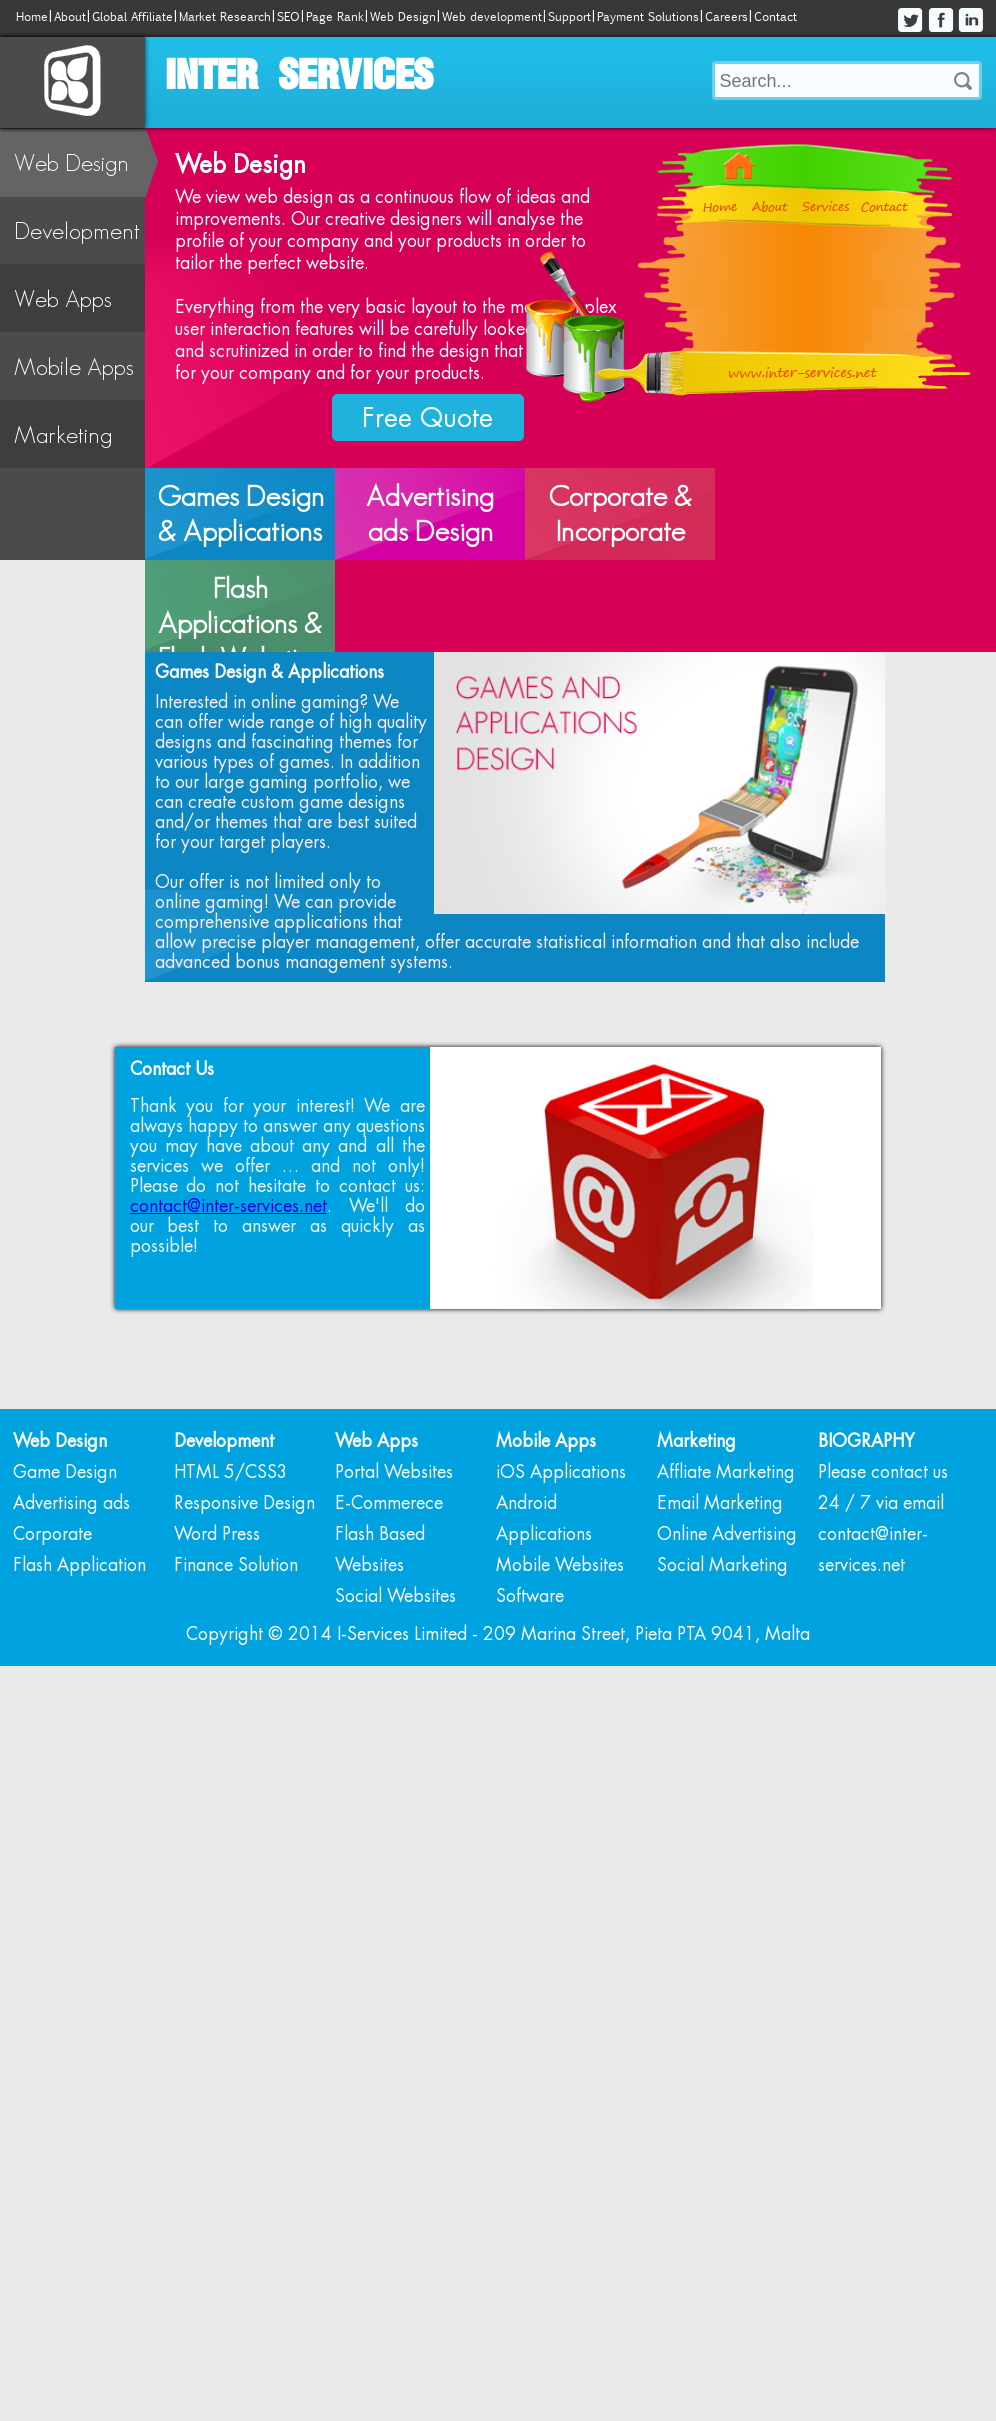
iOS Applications (561, 1617)
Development (77, 230)
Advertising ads (71, 1648)
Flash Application (79, 1710)
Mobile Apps (74, 366)
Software (530, 1741)
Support (569, 16)
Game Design (65, 1617)
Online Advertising (727, 1679)
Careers (726, 16)
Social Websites (395, 1741)
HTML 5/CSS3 (231, 1617)
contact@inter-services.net (228, 1351)
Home (32, 16)
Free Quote (427, 417)
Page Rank (335, 16)
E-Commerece (389, 1648)
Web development (492, 16)
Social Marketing (722, 1710)
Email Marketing (720, 1648)
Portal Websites (394, 1617)
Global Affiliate (132, 16)
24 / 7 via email (881, 1648)
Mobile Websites (560, 1710)
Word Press (217, 1679)
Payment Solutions (648, 16)
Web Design (403, 16)
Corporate (52, 1679)
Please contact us (883, 1617)
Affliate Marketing (726, 1617)
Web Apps (63, 298)
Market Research (225, 16)
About (70, 16)
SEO (288, 16)
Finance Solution (236, 1710)
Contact (775, 16)
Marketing (63, 434)
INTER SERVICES (299, 77)
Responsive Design (244, 1648)
